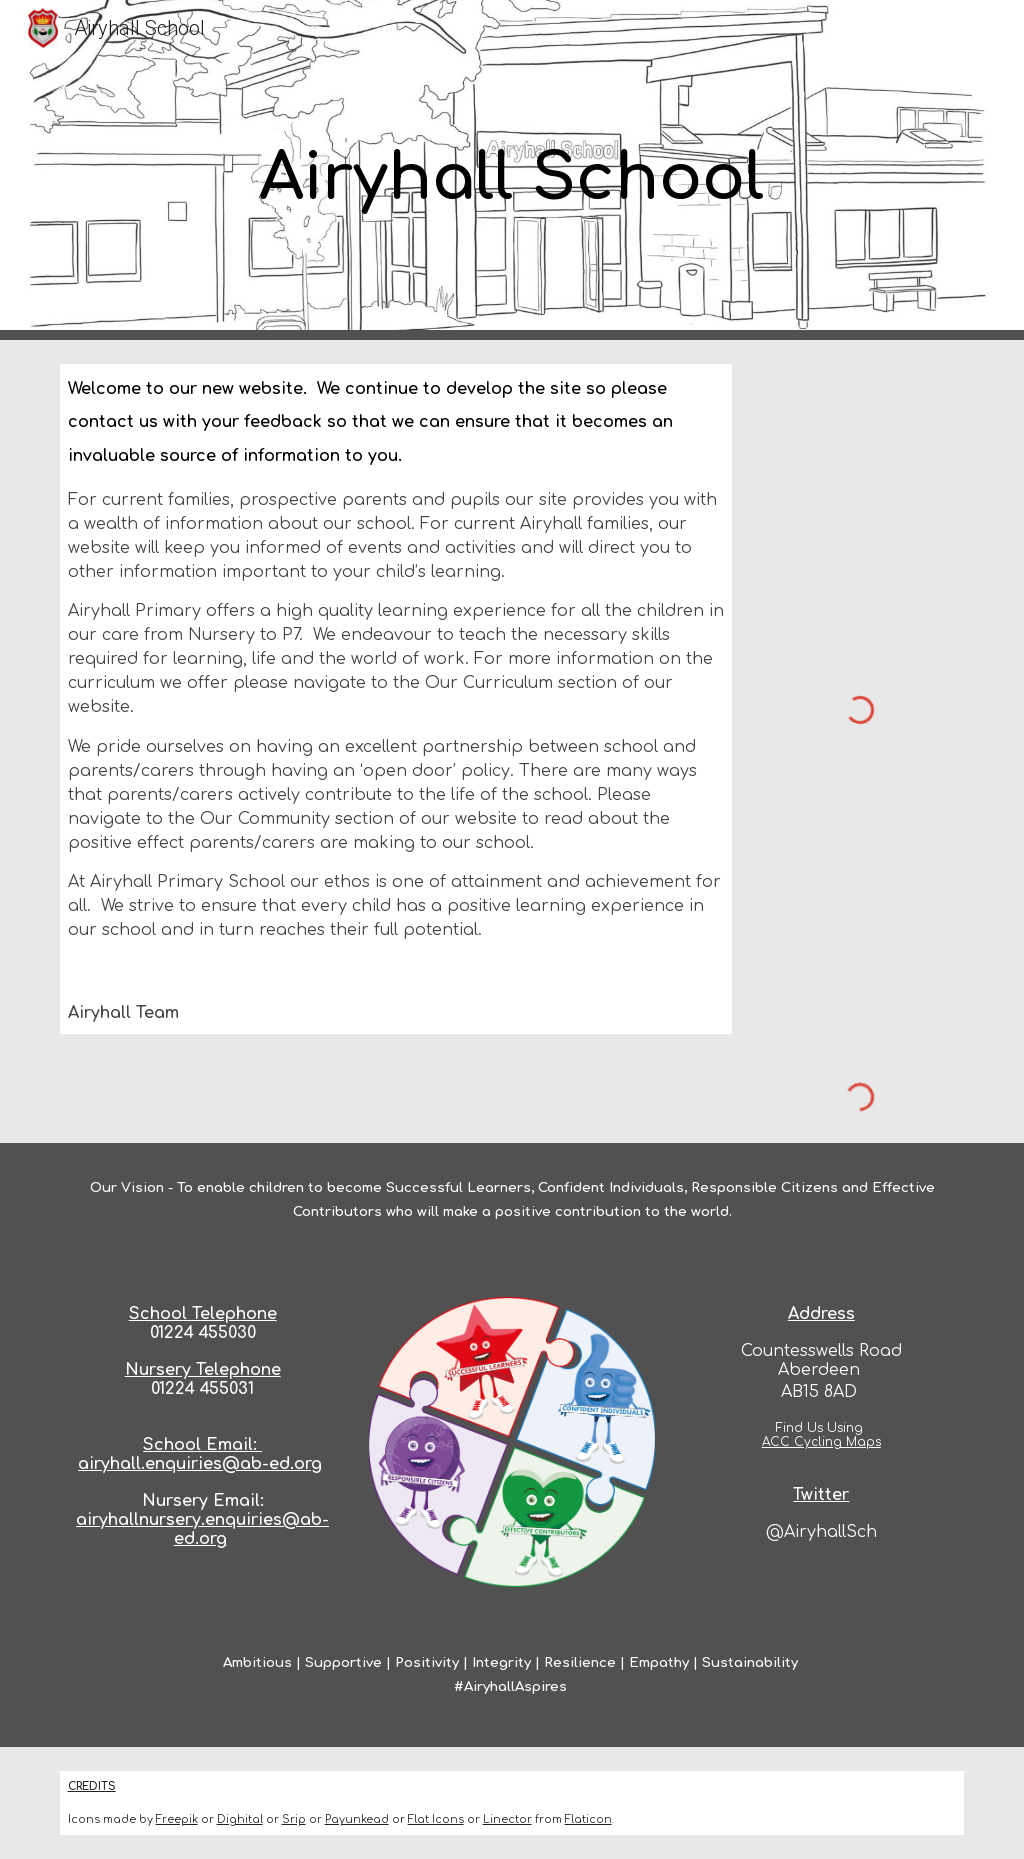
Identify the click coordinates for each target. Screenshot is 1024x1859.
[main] (511, 170)
